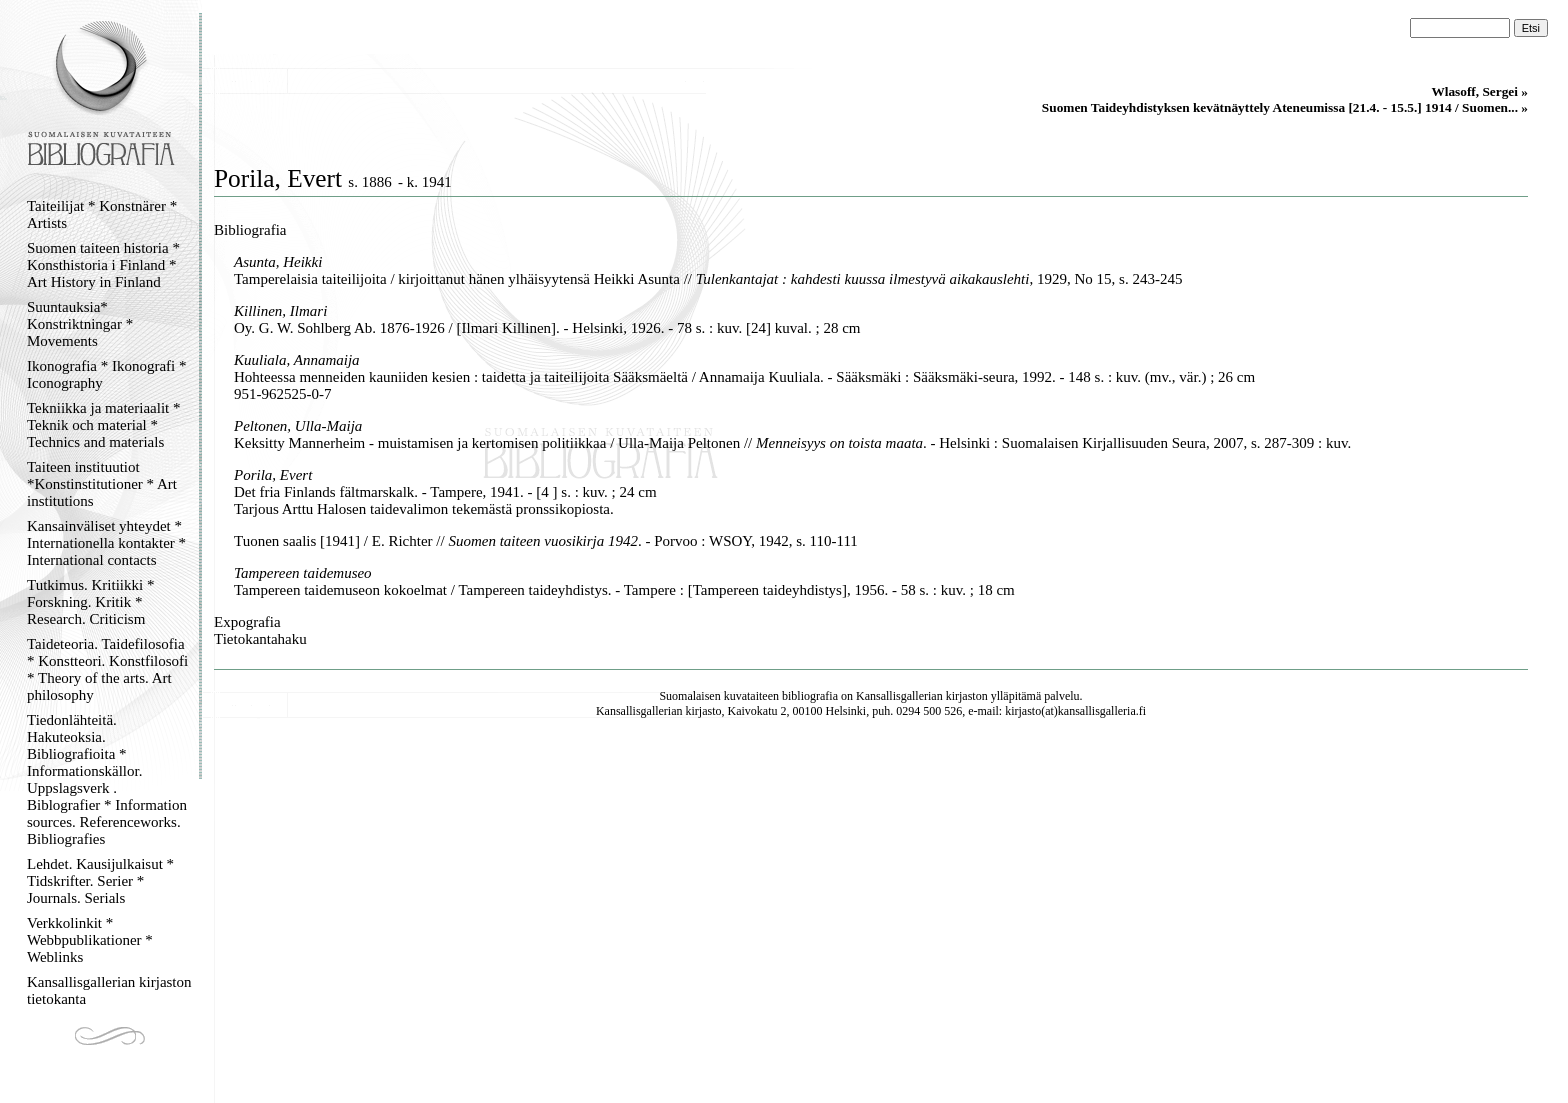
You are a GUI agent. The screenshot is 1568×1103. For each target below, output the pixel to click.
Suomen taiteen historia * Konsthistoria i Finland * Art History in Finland (103, 265)
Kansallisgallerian (899, 696)
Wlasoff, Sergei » (1479, 91)
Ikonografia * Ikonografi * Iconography (107, 374)
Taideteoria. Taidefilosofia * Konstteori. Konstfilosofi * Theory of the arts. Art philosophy (107, 669)
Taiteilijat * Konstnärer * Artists (102, 214)
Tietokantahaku (260, 639)
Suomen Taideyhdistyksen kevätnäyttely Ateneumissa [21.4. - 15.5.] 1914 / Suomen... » (1285, 107)
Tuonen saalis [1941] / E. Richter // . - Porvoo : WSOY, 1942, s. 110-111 (546, 541)
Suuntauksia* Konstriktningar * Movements (80, 324)
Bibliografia (250, 230)
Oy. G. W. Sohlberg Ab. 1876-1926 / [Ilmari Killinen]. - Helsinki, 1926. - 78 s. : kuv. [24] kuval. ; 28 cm (547, 328)
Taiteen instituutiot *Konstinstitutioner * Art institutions (102, 484)
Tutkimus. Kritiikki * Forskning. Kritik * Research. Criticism (90, 602)
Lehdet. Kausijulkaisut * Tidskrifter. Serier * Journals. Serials (100, 881)
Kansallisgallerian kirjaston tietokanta (109, 990)
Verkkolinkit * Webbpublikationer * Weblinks (90, 940)
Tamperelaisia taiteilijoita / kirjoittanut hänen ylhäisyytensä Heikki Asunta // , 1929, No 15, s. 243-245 (708, 279)
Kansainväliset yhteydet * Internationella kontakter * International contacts (106, 543)
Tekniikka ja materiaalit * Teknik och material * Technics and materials (103, 425)
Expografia (247, 622)
